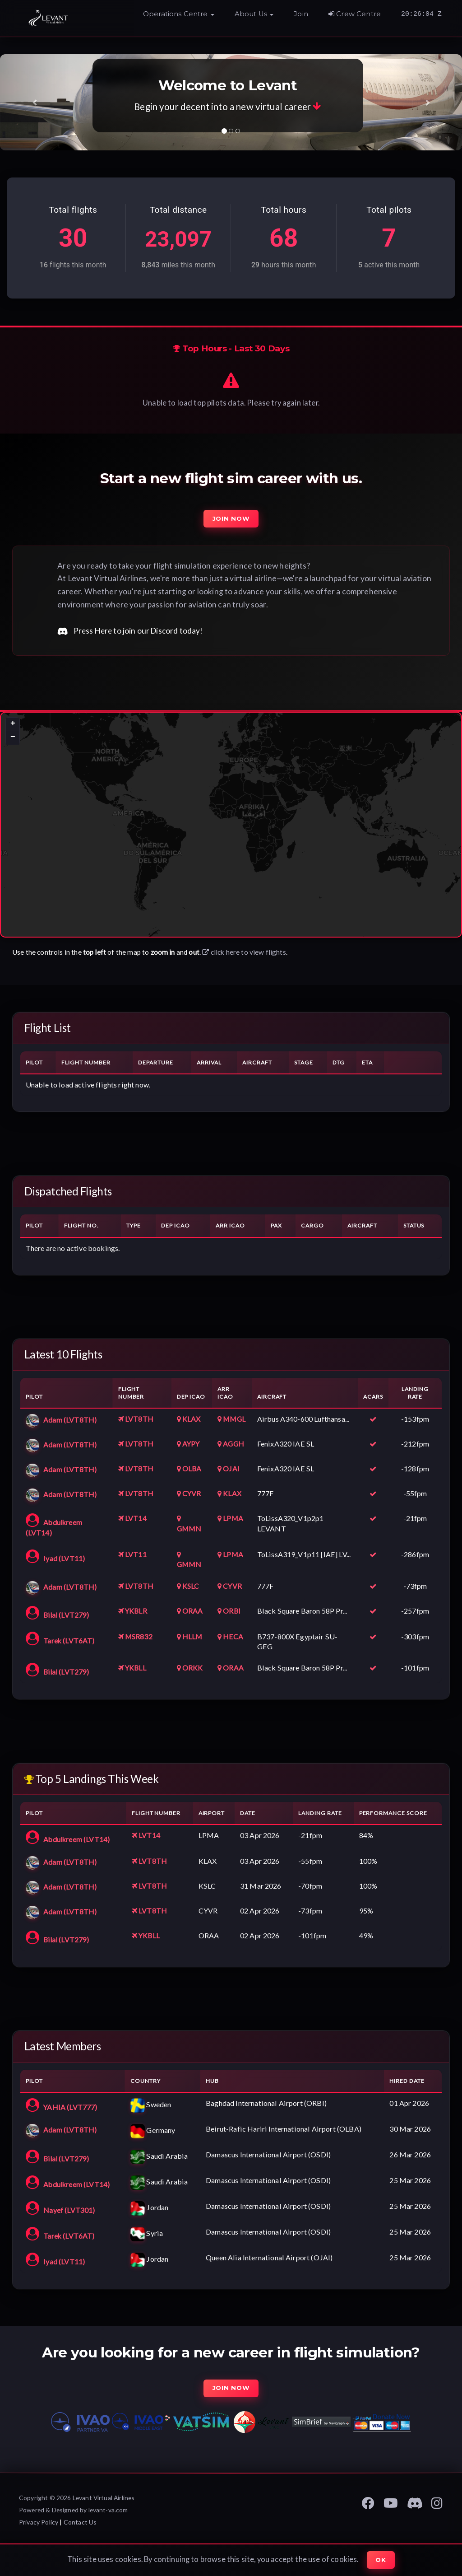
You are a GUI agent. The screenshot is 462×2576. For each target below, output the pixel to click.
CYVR (188, 1504)
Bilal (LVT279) (68, 1628)
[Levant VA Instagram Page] (437, 2532)
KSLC (187, 1599)
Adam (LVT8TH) (72, 1422)
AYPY (188, 1454)
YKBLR (136, 1624)
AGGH (233, 1454)
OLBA (189, 1479)
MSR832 (139, 1657)
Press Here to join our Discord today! (132, 631)
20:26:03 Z (421, 14)
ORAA (189, 1624)
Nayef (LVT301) (71, 2240)
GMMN (186, 1540)
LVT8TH (139, 1421)
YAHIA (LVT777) (72, 2137)
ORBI (231, 1624)
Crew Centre (354, 14)
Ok (380, 2560)
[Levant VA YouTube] (391, 2532)
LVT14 (136, 1529)
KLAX (188, 1421)
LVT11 (136, 1566)
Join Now (231, 519)
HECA (233, 1657)
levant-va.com (108, 2540)
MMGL (228, 1432)
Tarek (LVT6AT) (71, 1661)
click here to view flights (244, 953)
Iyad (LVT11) (65, 1569)
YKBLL (136, 1690)
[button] (179, 16)
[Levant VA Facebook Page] (369, 2532)
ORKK (189, 1690)
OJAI (231, 1479)
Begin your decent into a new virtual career (227, 106)
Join (301, 14)
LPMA (233, 1529)
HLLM (189, 1657)
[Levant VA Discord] (415, 2532)
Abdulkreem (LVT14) (80, 1869)
